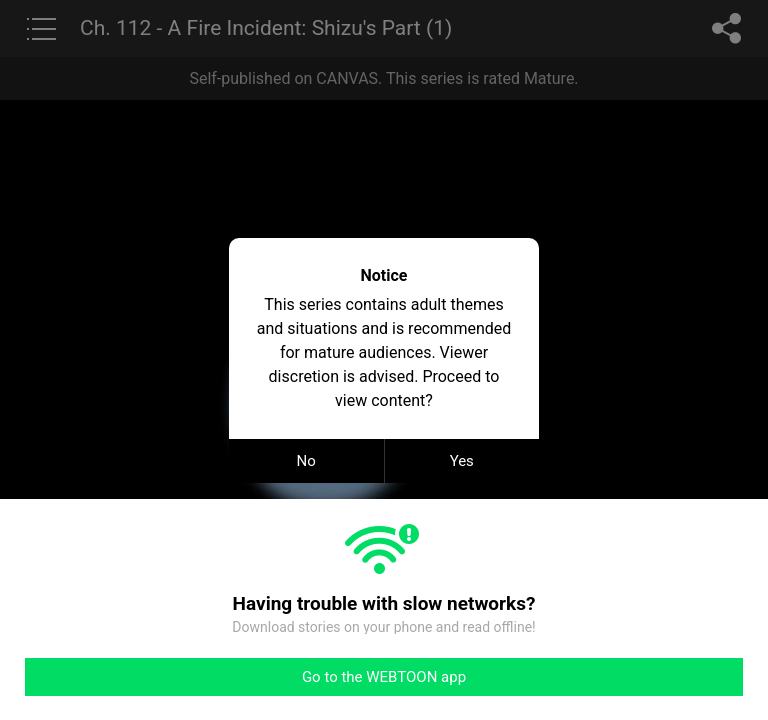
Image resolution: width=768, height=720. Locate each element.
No (306, 461)
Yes (462, 461)
